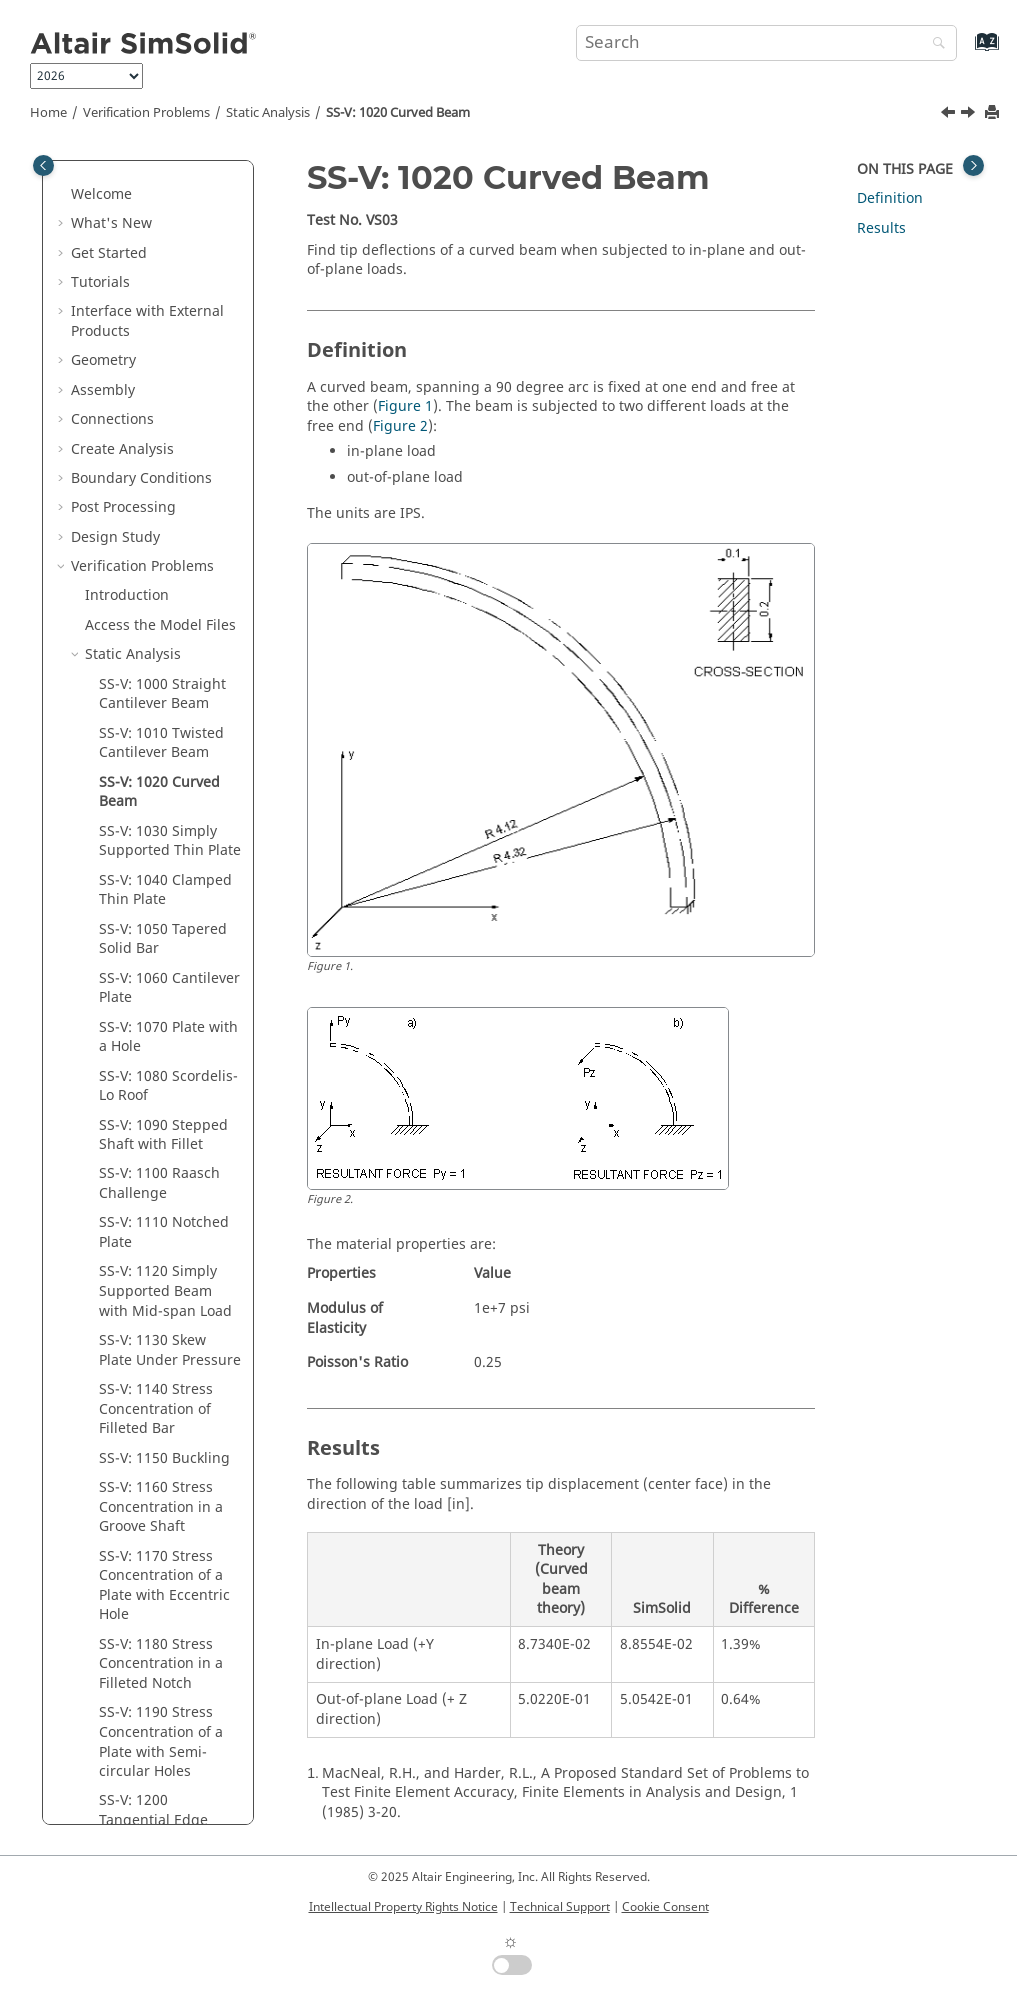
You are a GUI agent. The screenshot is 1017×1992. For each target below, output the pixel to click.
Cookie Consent (665, 1907)
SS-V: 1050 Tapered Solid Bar (163, 594)
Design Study (115, 192)
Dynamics (117, 1798)
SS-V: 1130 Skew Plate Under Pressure (170, 1005)
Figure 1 (405, 406)
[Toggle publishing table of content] (43, 165)
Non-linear (121, 1769)
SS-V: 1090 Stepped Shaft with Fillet (163, 790)
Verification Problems (146, 113)
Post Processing (123, 162)
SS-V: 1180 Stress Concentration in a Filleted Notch (161, 1319)
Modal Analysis (135, 1681)
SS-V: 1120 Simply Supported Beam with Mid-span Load (165, 946)
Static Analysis (268, 113)
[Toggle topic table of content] (973, 165)
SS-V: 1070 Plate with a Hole (168, 692)
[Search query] (766, 43)
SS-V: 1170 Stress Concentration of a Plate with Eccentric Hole (164, 1241)
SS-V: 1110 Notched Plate (164, 887)
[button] (63, 163)
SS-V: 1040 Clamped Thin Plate (165, 545)
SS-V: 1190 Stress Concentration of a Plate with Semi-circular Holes (161, 1397)
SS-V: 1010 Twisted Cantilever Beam (161, 398)
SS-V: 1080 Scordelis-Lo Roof (168, 741)
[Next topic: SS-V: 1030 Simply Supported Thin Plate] (970, 115)
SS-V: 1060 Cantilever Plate (169, 643)
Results (881, 228)
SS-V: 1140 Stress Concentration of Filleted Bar (156, 1064)
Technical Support (560, 1907)
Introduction (127, 250)
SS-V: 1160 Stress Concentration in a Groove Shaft (161, 1162)
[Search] (934, 44)
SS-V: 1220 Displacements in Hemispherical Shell (166, 1632)
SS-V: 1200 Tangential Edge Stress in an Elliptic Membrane (163, 1485)
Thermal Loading (142, 1740)
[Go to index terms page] (965, 51)
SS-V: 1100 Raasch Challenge (159, 838)
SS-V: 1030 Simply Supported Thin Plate (170, 496)
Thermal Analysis (142, 1710)
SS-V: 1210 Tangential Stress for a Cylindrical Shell (168, 1564)
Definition (890, 198)
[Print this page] (994, 113)
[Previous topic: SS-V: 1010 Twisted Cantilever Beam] (950, 115)
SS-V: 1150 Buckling (164, 1113)
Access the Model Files (160, 280)
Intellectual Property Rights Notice (403, 1907)
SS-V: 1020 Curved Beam (398, 113)
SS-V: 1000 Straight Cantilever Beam (162, 349)
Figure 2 (400, 426)
